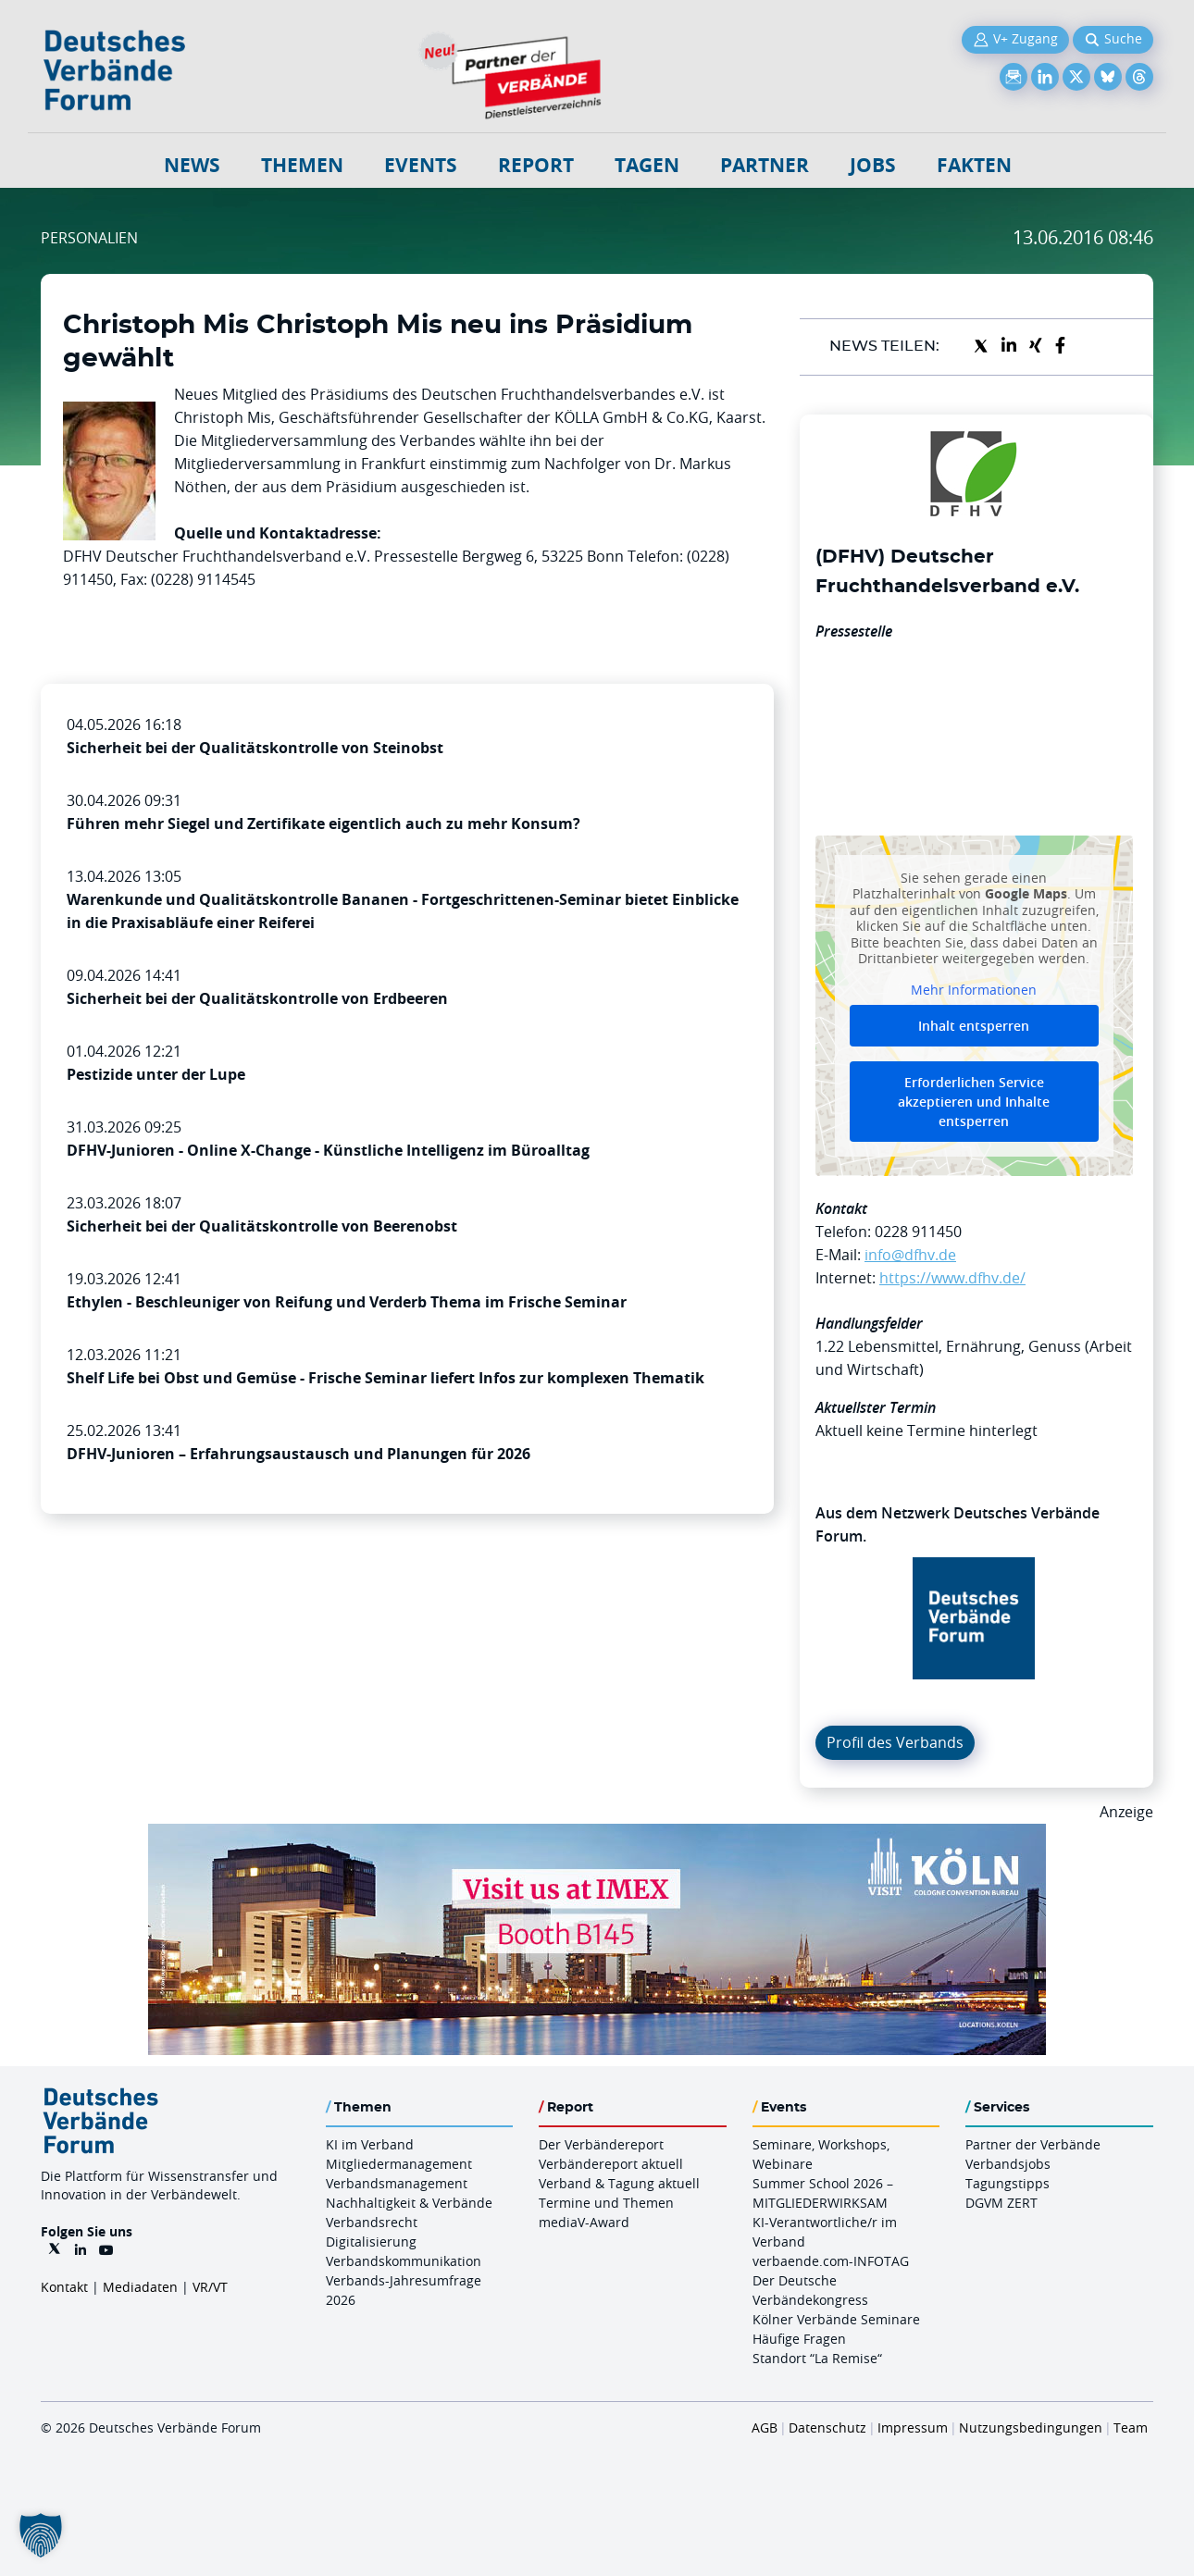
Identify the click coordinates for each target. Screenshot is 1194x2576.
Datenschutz (827, 2427)
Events (420, 165)
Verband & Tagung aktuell (619, 2183)
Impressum (912, 2427)
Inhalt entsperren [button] (973, 1025)
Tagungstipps (1007, 2183)
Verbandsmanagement (396, 2183)
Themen (302, 165)
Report (536, 165)
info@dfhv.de (910, 1255)
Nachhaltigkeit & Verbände (409, 2202)
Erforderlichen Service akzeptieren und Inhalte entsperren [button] (974, 1101)
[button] (40, 2535)
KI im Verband (370, 2144)
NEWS (192, 165)
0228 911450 (918, 1231)
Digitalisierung (371, 2241)
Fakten (974, 165)
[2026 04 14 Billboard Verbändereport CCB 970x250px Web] (597, 1835)
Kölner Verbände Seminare (836, 2319)
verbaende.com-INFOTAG (830, 2261)
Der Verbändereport (601, 2144)
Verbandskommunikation (403, 2261)
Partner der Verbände (1033, 2144)
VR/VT (210, 2287)
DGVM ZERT (1001, 2202)
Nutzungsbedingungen (1030, 2427)
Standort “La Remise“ (817, 2358)
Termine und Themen (606, 2202)
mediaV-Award (584, 2222)
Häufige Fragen (799, 2338)
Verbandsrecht (371, 2222)
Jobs (873, 165)
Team (1130, 2427)
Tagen (647, 165)
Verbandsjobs (1008, 2164)
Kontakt (64, 2287)
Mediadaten (140, 2287)
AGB (764, 2427)
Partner (764, 165)
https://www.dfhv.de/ (952, 1278)
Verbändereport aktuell (611, 2164)
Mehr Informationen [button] (974, 989)
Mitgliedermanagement (399, 2164)
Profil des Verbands (895, 1742)
